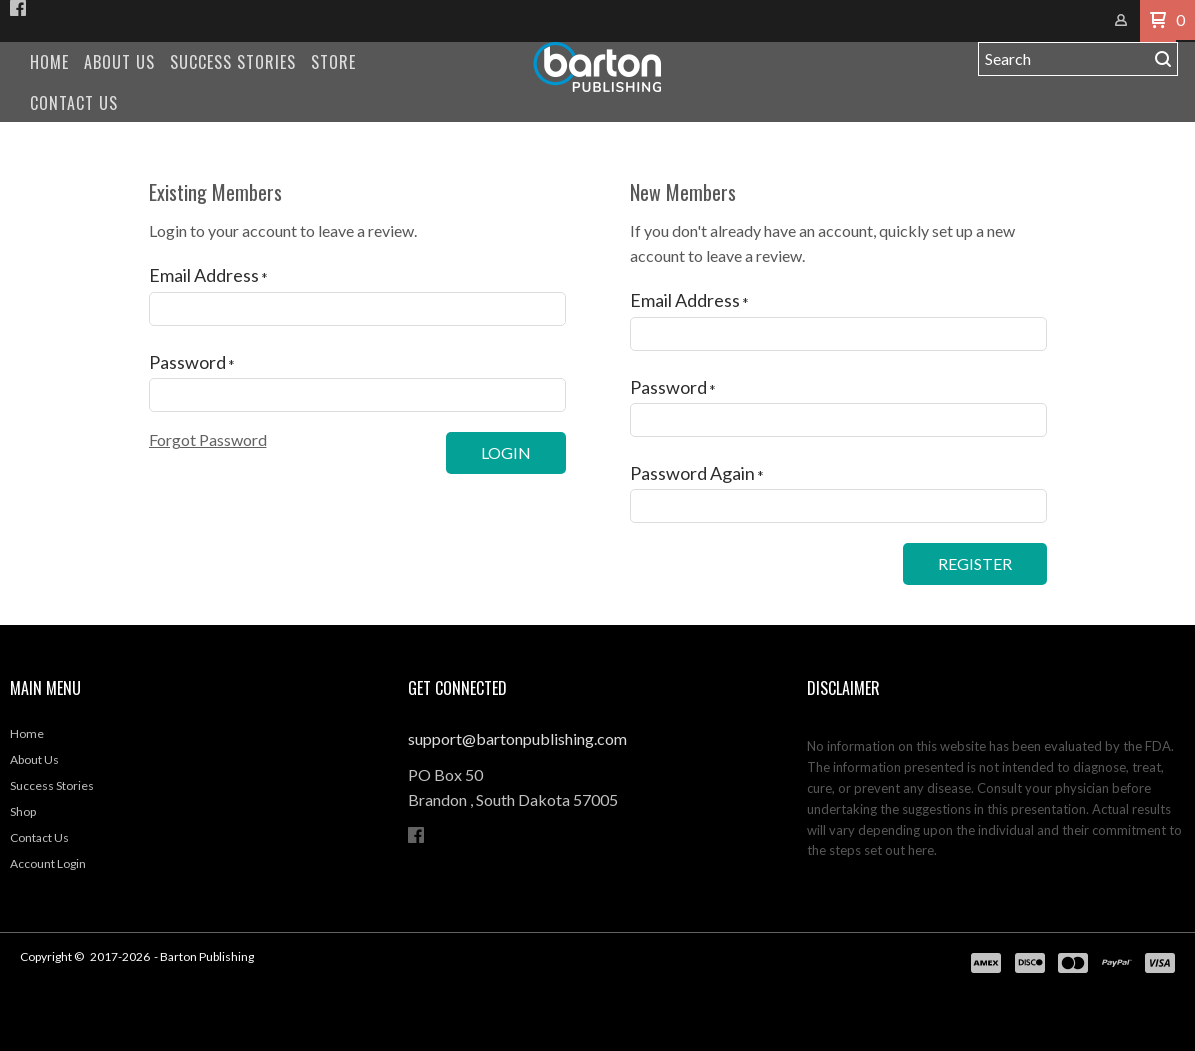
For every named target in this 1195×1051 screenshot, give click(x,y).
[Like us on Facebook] (18, 8)
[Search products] (1063, 59)
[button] (1158, 21)
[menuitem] (49, 62)
